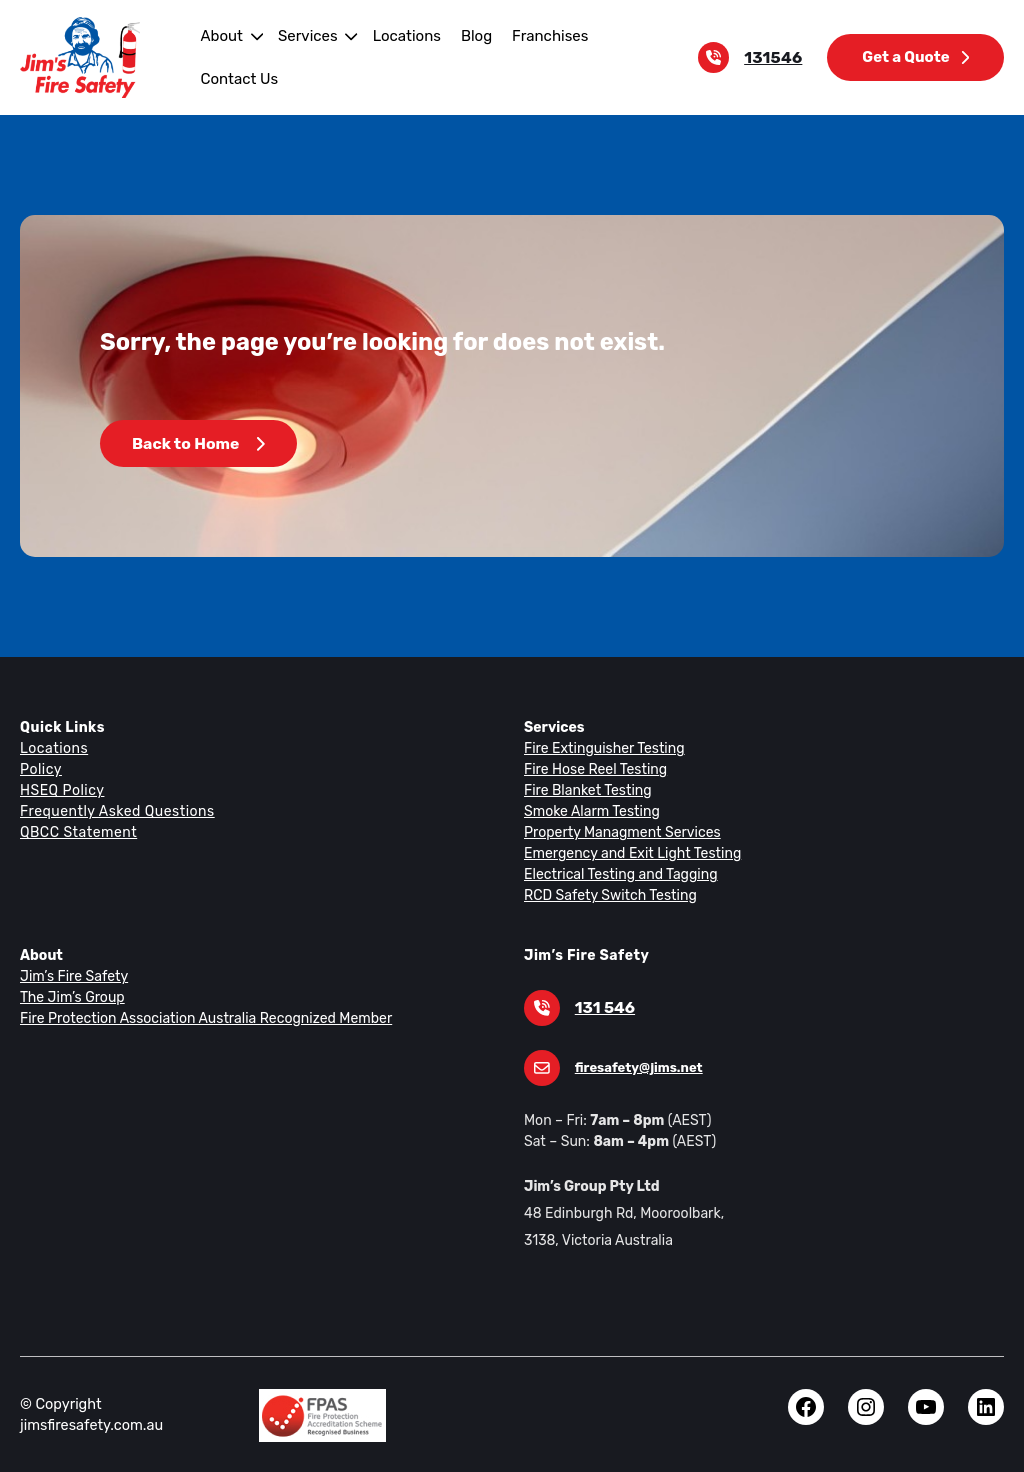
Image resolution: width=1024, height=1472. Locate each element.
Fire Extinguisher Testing (600, 748)
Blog (466, 35)
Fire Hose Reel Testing (594, 769)
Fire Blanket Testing (585, 790)
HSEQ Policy (63, 790)
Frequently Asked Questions (114, 811)
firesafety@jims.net (635, 1067)
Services (304, 35)
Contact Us (237, 78)
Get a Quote (917, 56)
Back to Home (197, 443)
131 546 (603, 1007)
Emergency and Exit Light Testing (628, 853)
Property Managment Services (618, 832)
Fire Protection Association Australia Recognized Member (198, 1018)
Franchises (537, 35)
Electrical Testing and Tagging (616, 874)
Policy (40, 769)
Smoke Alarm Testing (589, 811)
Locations (399, 35)
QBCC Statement (77, 832)
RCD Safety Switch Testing (607, 895)
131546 (778, 57)
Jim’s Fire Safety (71, 976)
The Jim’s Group (71, 997)
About (219, 35)
